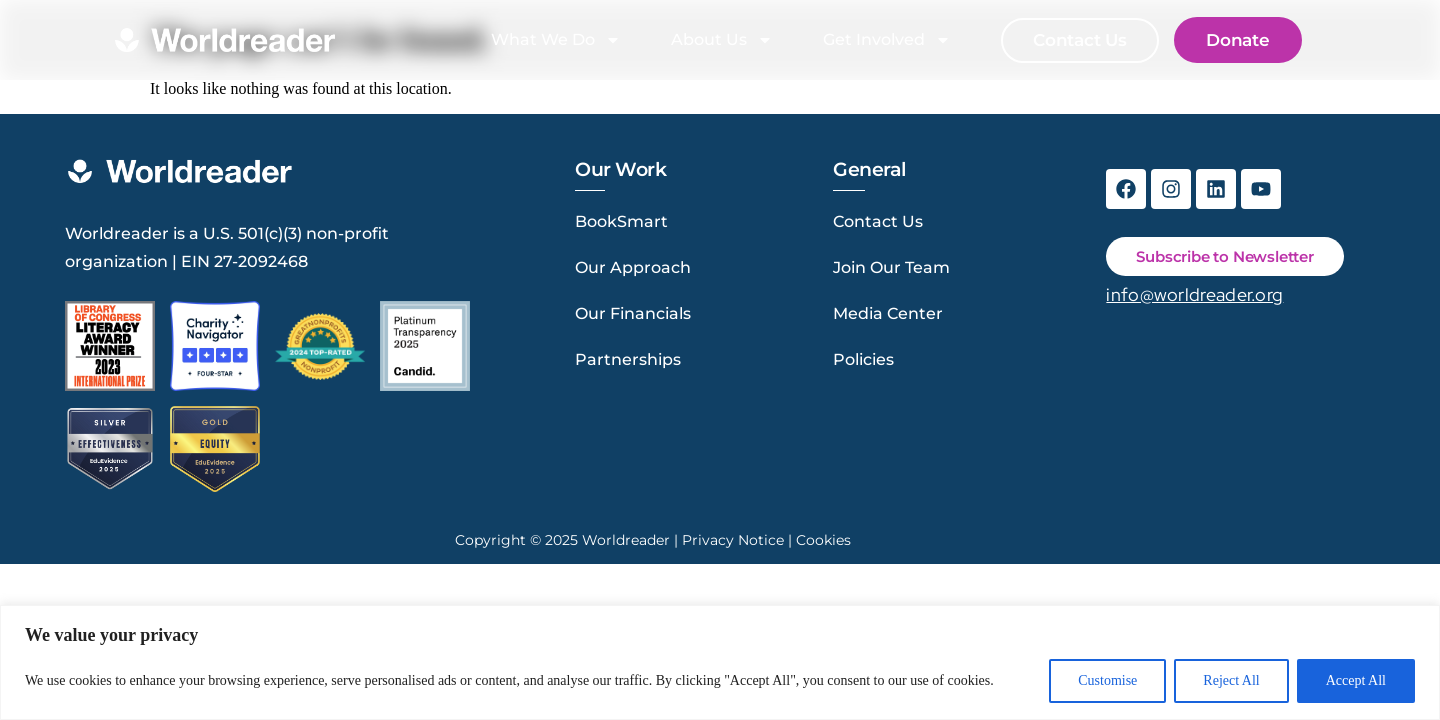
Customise (1107, 680)
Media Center (888, 313)
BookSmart (621, 221)
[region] (720, 662)
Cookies (823, 540)
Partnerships (628, 359)
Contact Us (878, 221)
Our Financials (633, 313)
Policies (863, 359)
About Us (722, 40)
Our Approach (633, 267)
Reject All (1231, 680)
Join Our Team (891, 267)
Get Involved (887, 40)
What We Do (556, 40)
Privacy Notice (733, 540)
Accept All (1356, 680)
